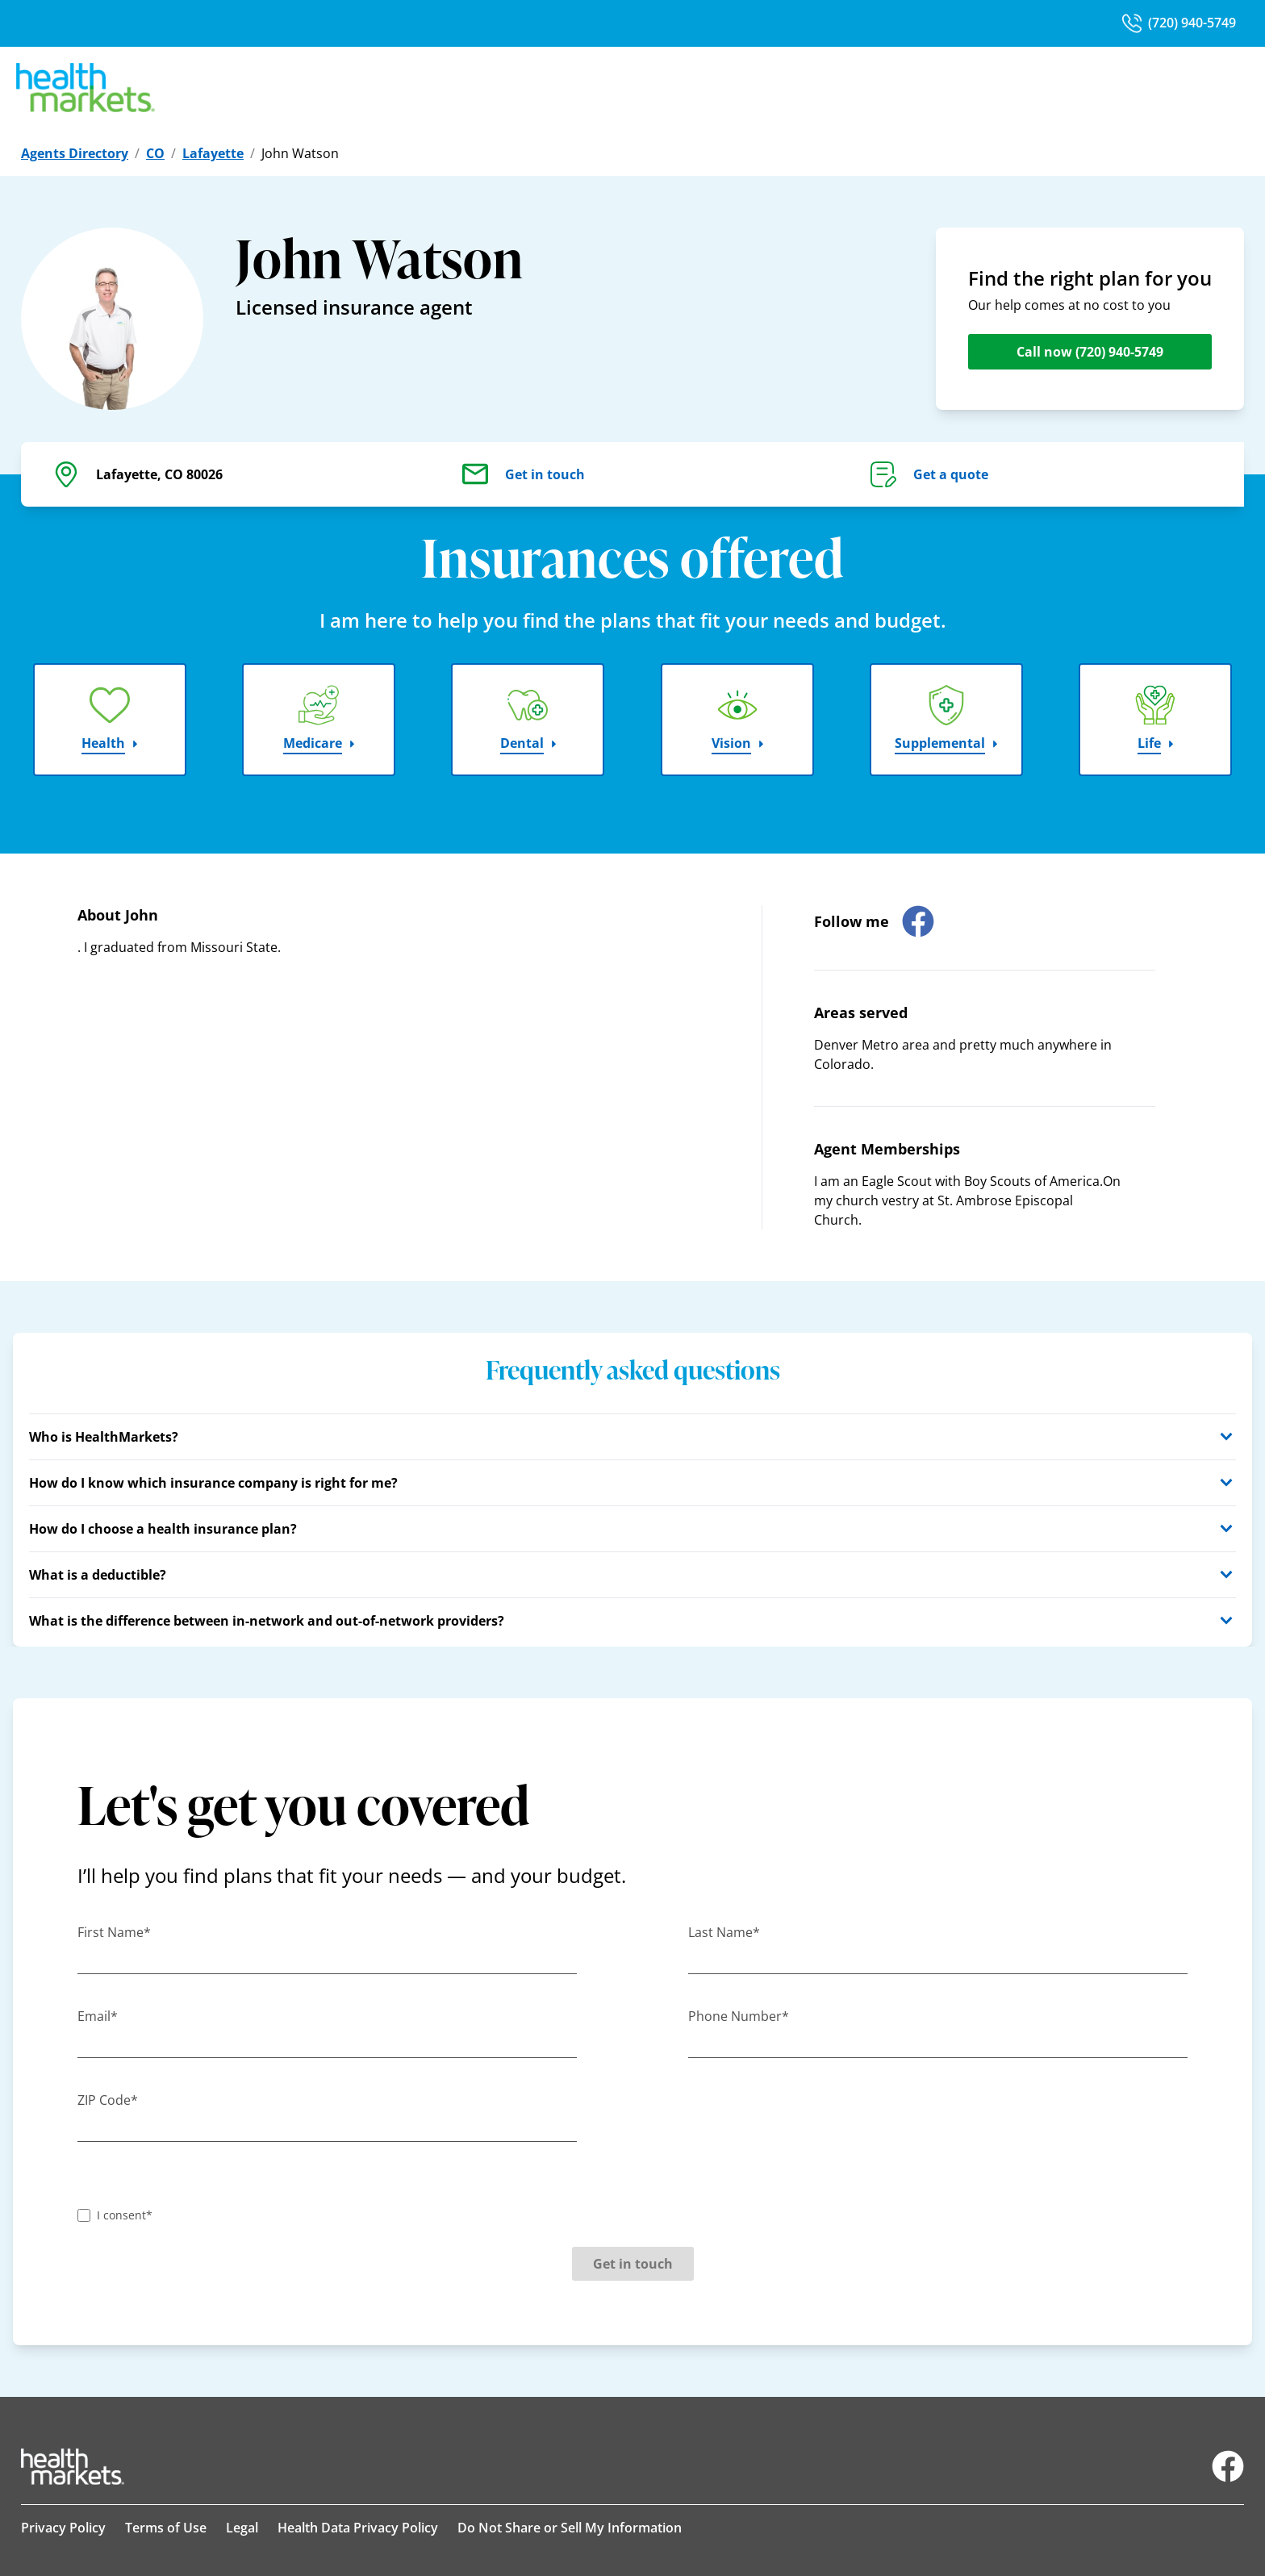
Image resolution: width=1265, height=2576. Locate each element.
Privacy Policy (63, 2527)
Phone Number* (738, 2016)
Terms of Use (166, 2527)
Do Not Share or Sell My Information (569, 2527)
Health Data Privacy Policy (358, 2527)
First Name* (114, 1932)
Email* (97, 2016)
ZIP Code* (107, 2100)
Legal (242, 2527)
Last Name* (724, 1932)
